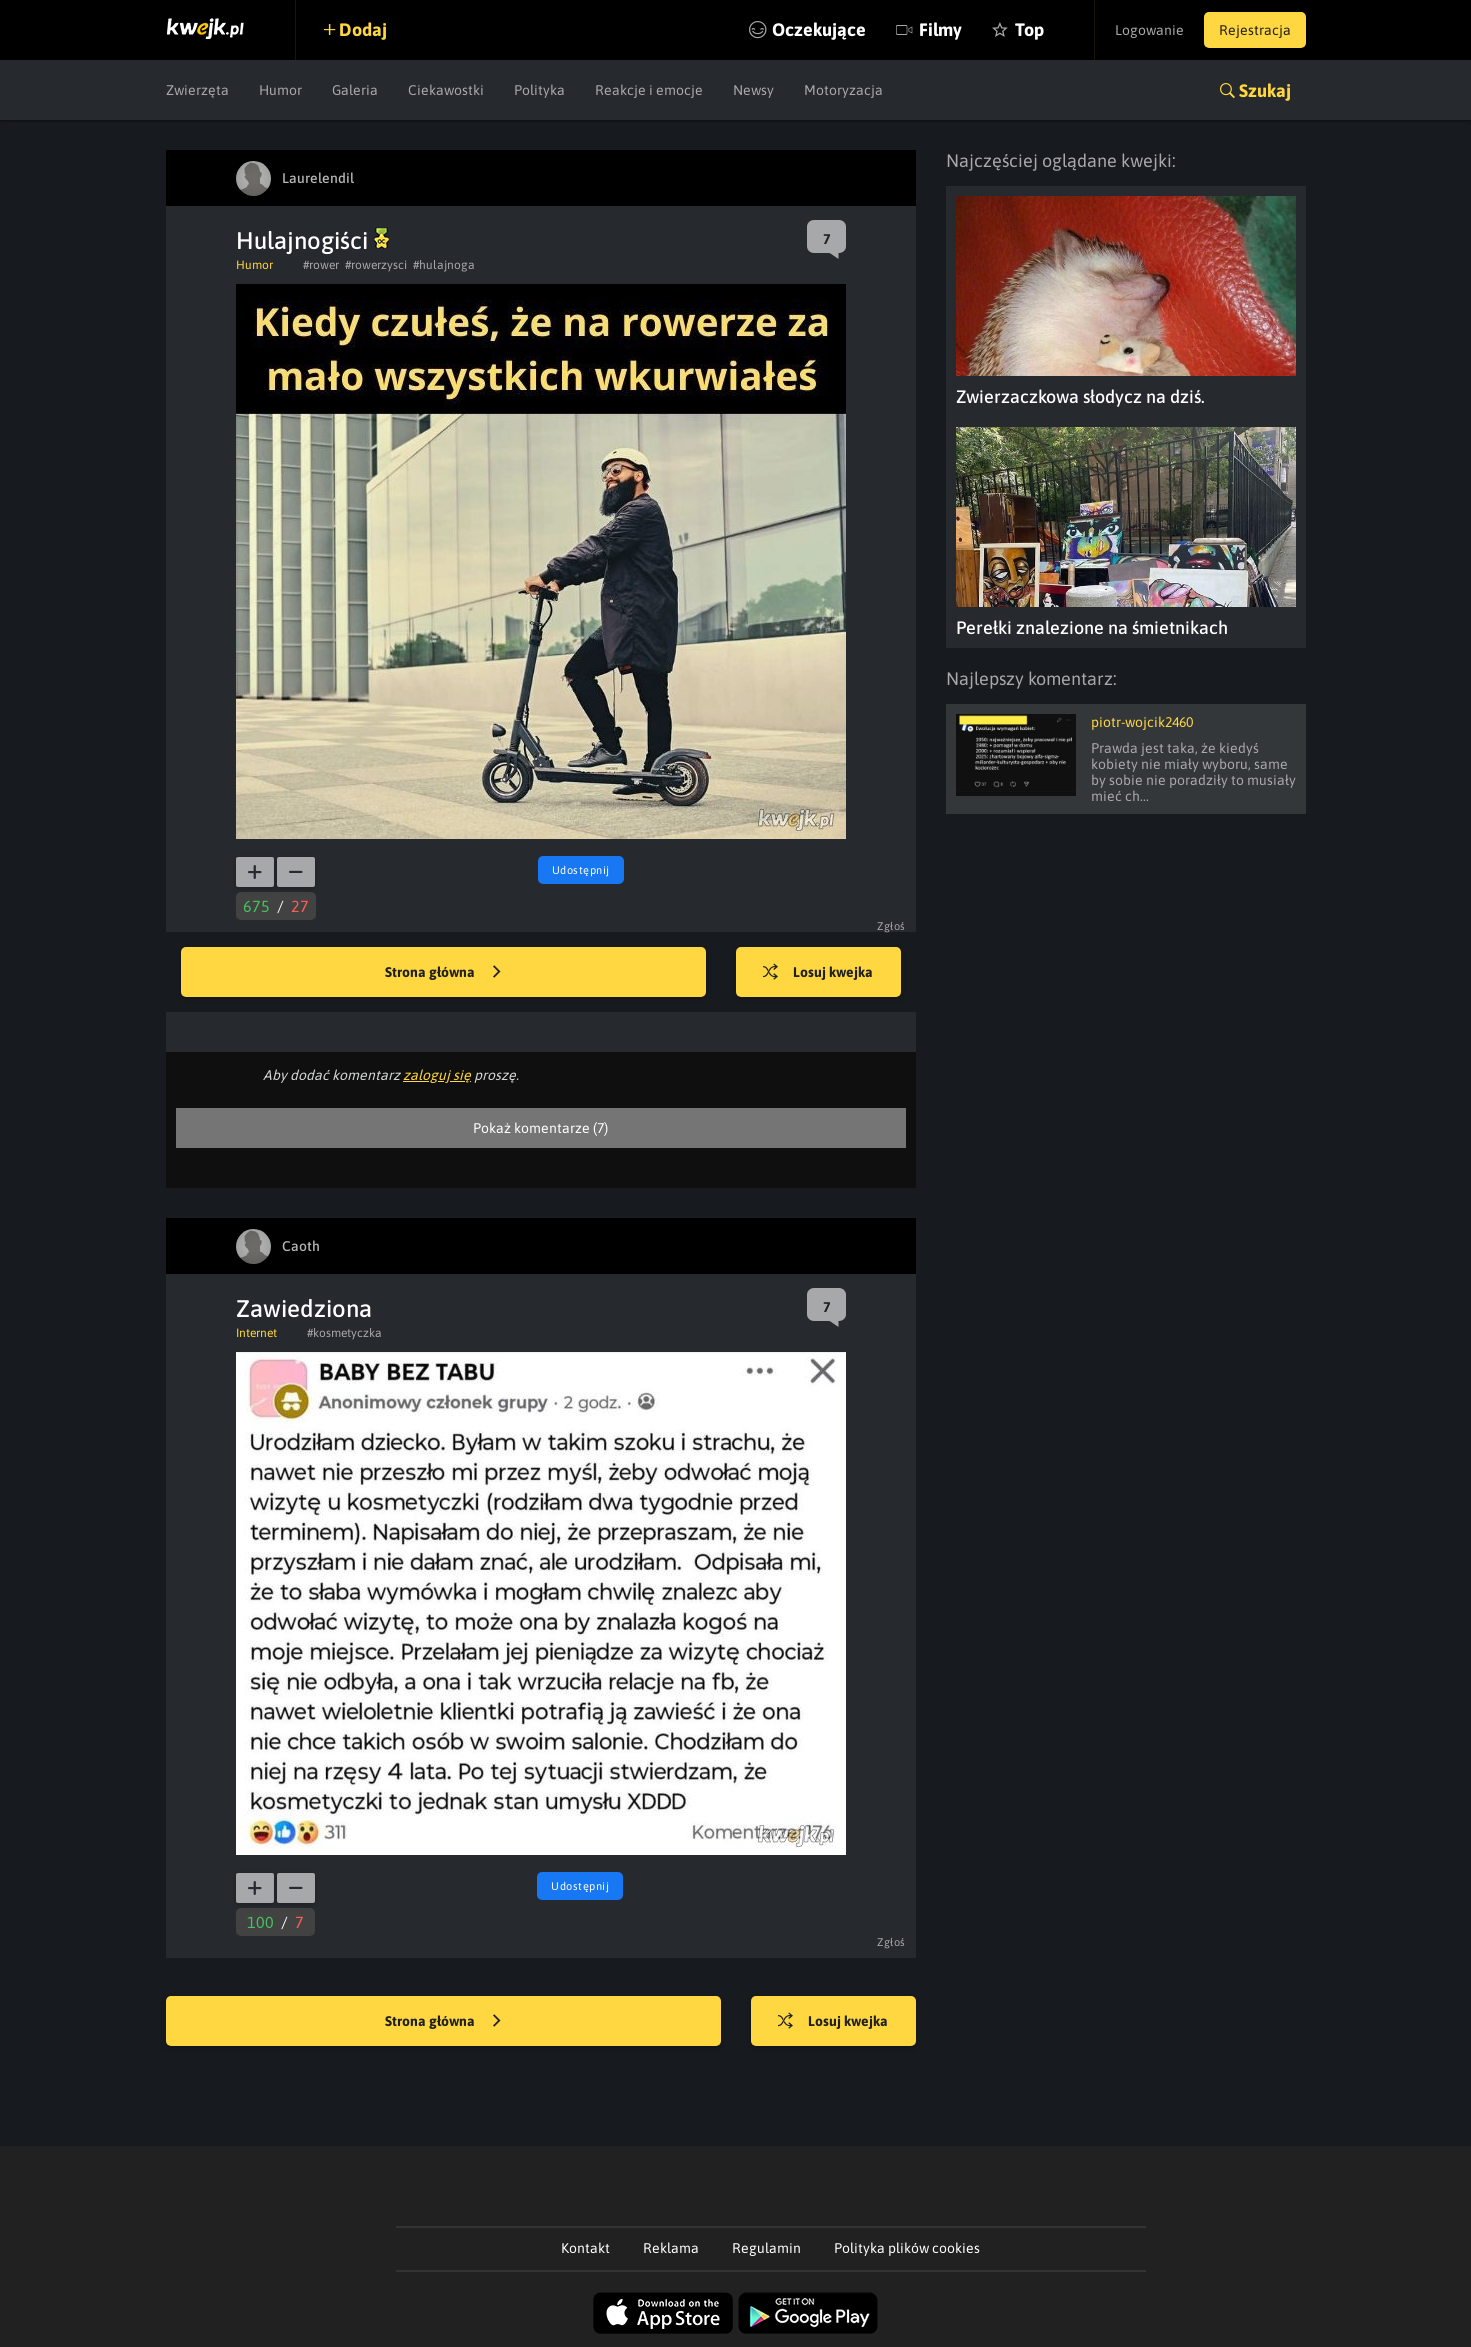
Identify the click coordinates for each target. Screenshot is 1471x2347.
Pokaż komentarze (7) (540, 1128)
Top (1029, 29)
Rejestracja (1255, 30)
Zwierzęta (197, 90)
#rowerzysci (376, 265)
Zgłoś (891, 926)
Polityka (539, 90)
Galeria (355, 90)
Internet (256, 1333)
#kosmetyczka (344, 1333)
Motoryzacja (843, 90)
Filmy (940, 29)
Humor (280, 90)
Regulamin (766, 2248)
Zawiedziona (304, 1308)
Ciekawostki (446, 90)
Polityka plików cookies (907, 2248)
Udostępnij (581, 870)
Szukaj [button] (1265, 90)
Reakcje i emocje (649, 90)
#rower (321, 265)
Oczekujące (819, 29)
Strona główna (443, 973)
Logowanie (1149, 30)
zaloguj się (437, 1075)
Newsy (753, 90)
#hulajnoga (444, 265)
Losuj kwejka (818, 973)
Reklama (671, 2248)
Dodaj (363, 29)
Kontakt (585, 2248)
